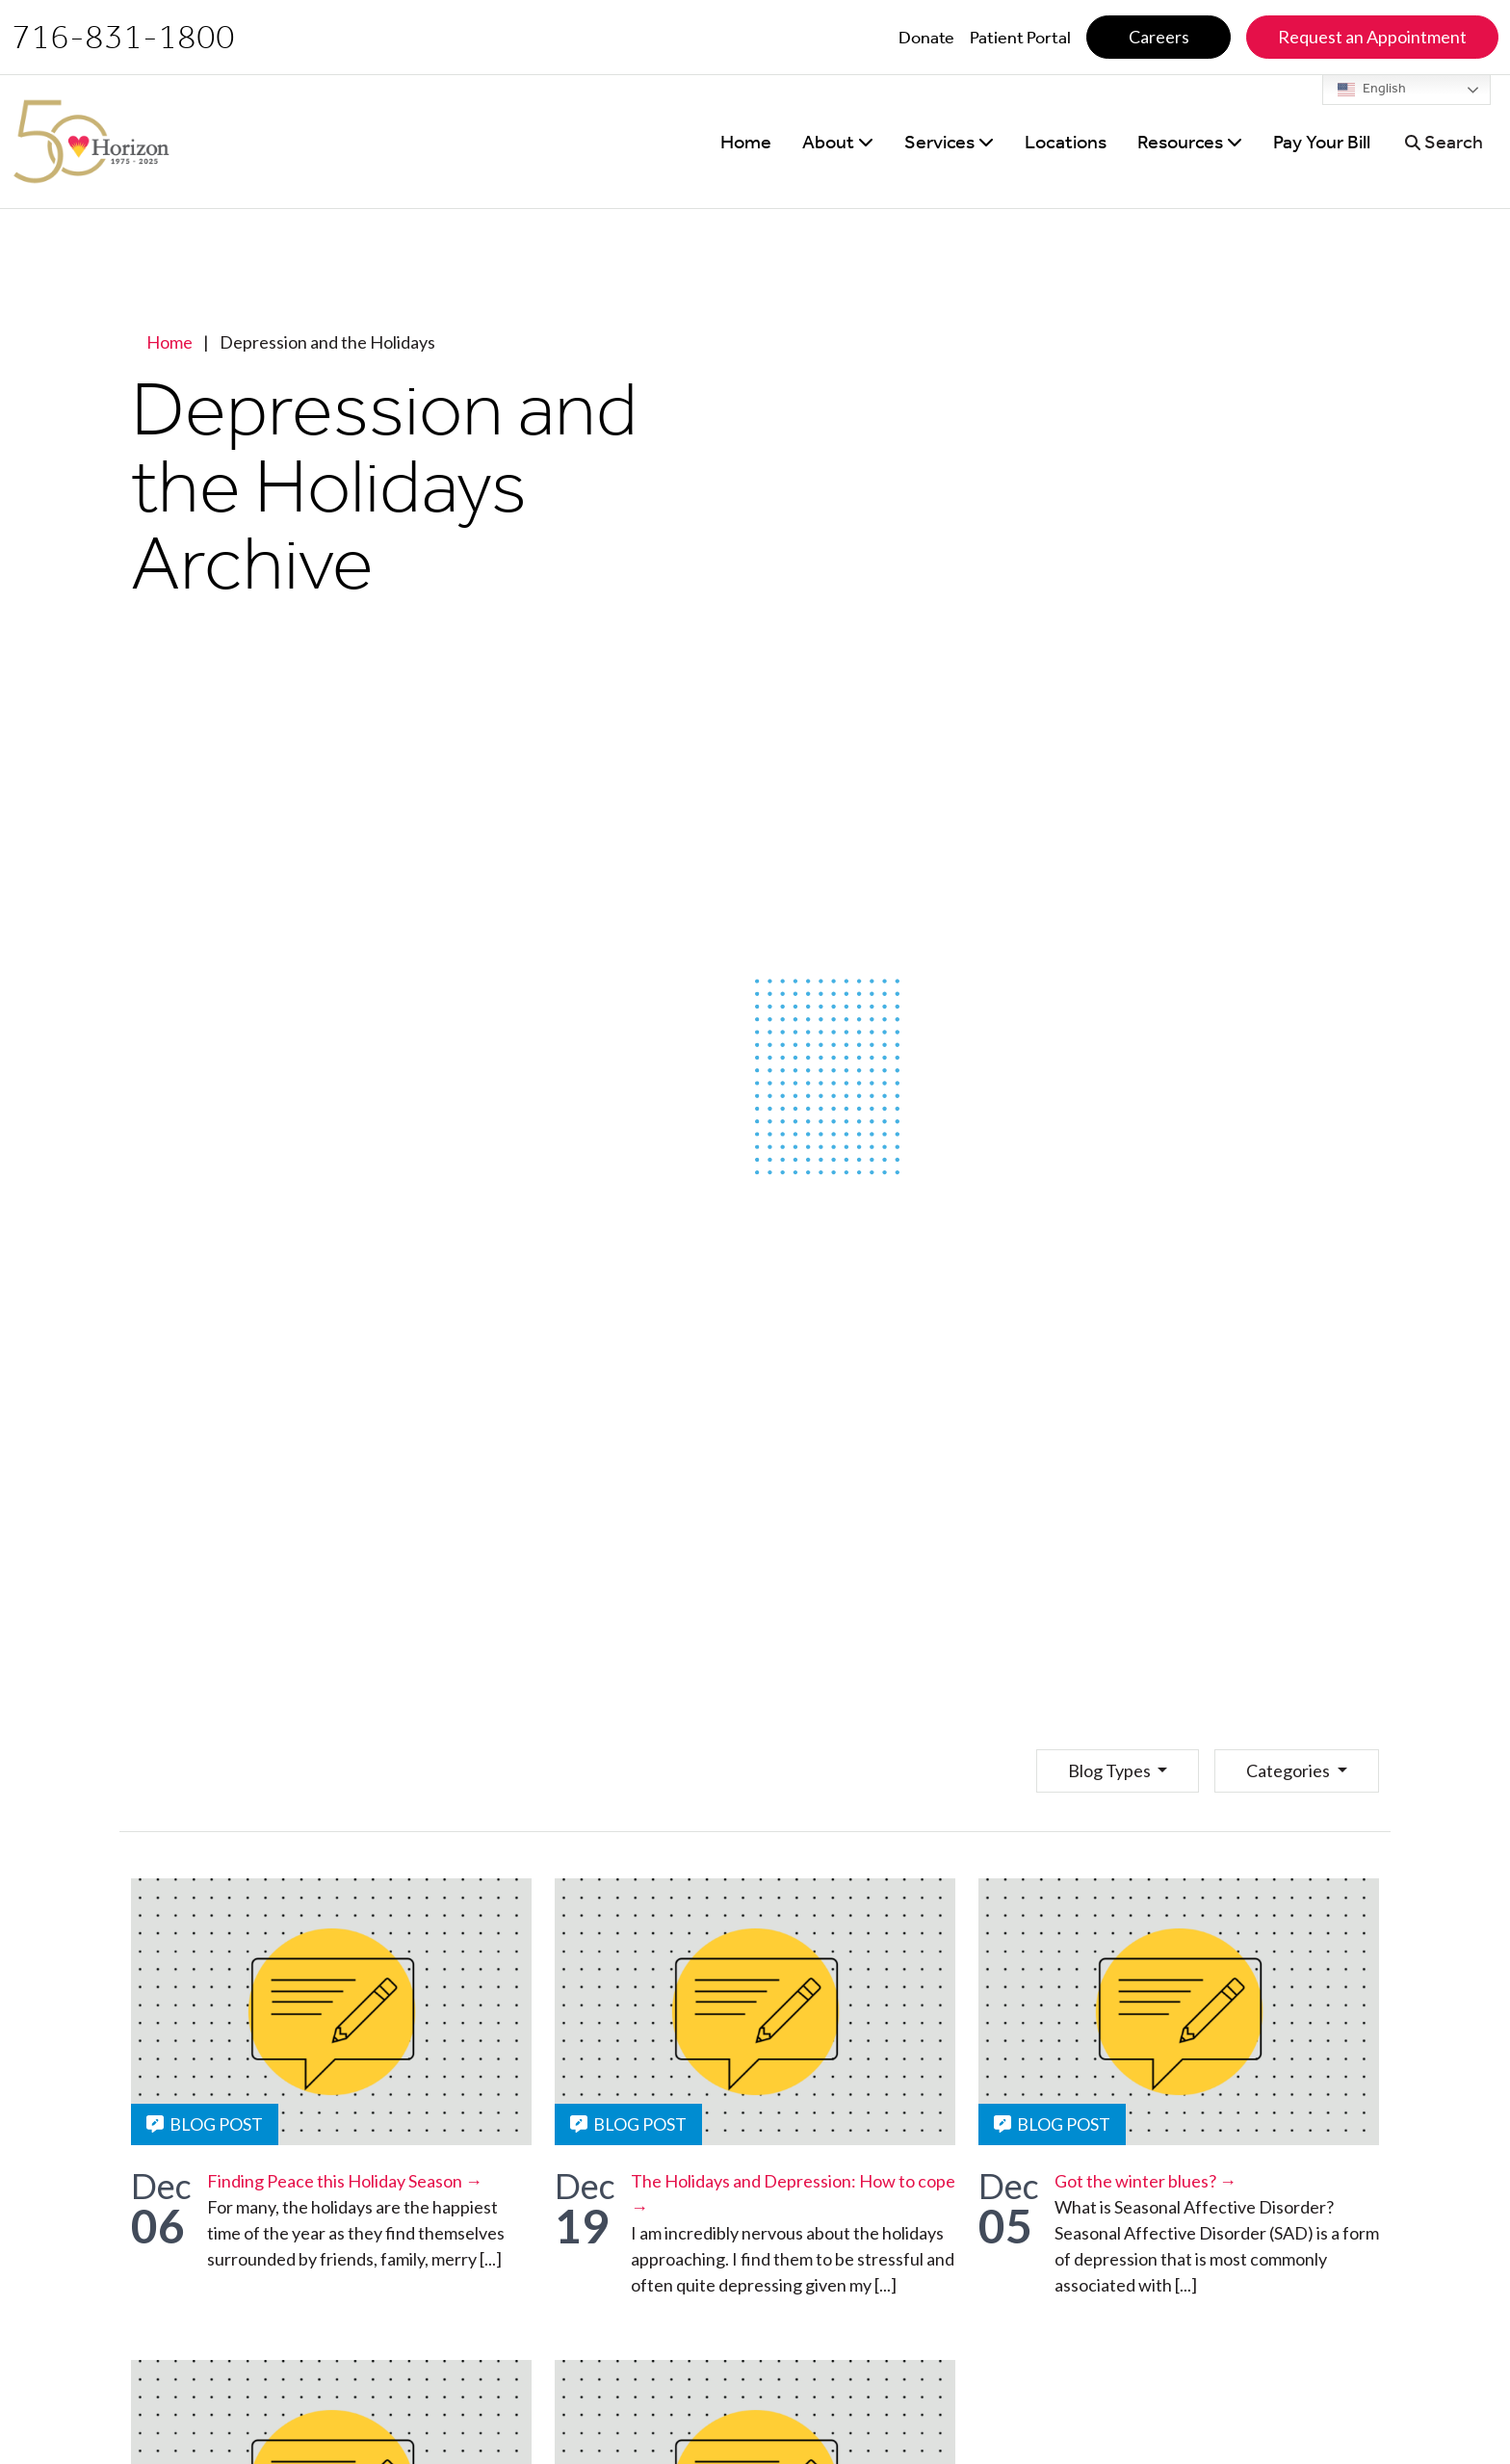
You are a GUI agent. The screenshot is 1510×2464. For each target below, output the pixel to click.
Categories (1289, 1770)
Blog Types (1111, 1770)
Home (169, 342)
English (1372, 89)
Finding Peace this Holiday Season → (344, 2180)
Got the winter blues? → (1145, 2180)
